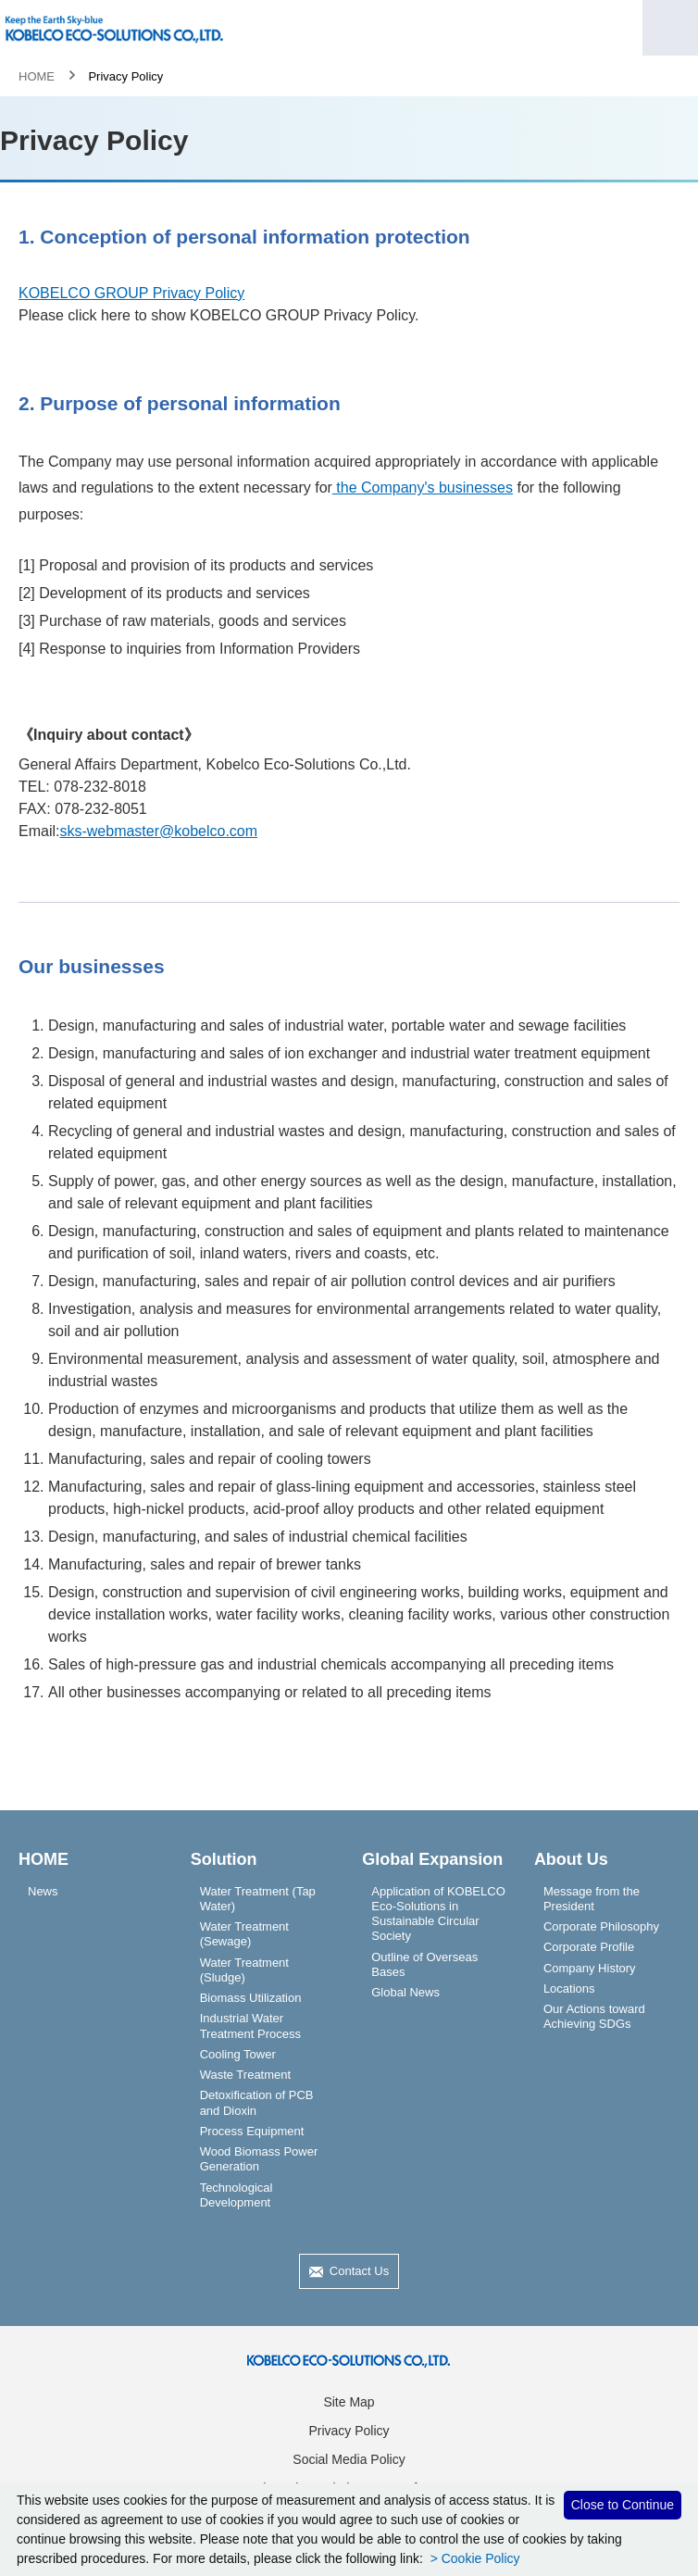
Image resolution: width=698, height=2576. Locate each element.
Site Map (348, 2402)
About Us (571, 1859)
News (43, 1891)
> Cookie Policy (473, 2558)
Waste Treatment (246, 2075)
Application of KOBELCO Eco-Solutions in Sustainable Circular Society (438, 1914)
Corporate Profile (588, 1947)
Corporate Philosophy (601, 1926)
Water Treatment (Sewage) (244, 1933)
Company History (589, 1968)
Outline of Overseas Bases (424, 1964)
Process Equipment (252, 2131)
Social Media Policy (349, 2459)
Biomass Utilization (251, 1998)
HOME (37, 76)
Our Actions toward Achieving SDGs (594, 2016)
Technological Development (236, 2195)
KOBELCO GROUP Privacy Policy (131, 293)
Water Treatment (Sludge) (244, 1970)
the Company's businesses (422, 487)
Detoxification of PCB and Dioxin (257, 2102)
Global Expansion (432, 1859)
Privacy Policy (348, 2430)
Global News (405, 1992)
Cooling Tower (238, 2054)
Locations (569, 1988)
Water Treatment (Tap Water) (258, 1898)
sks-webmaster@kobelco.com (158, 831)
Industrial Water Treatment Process (250, 2025)
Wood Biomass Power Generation (259, 2159)
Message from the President (591, 1898)
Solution (224, 1859)
